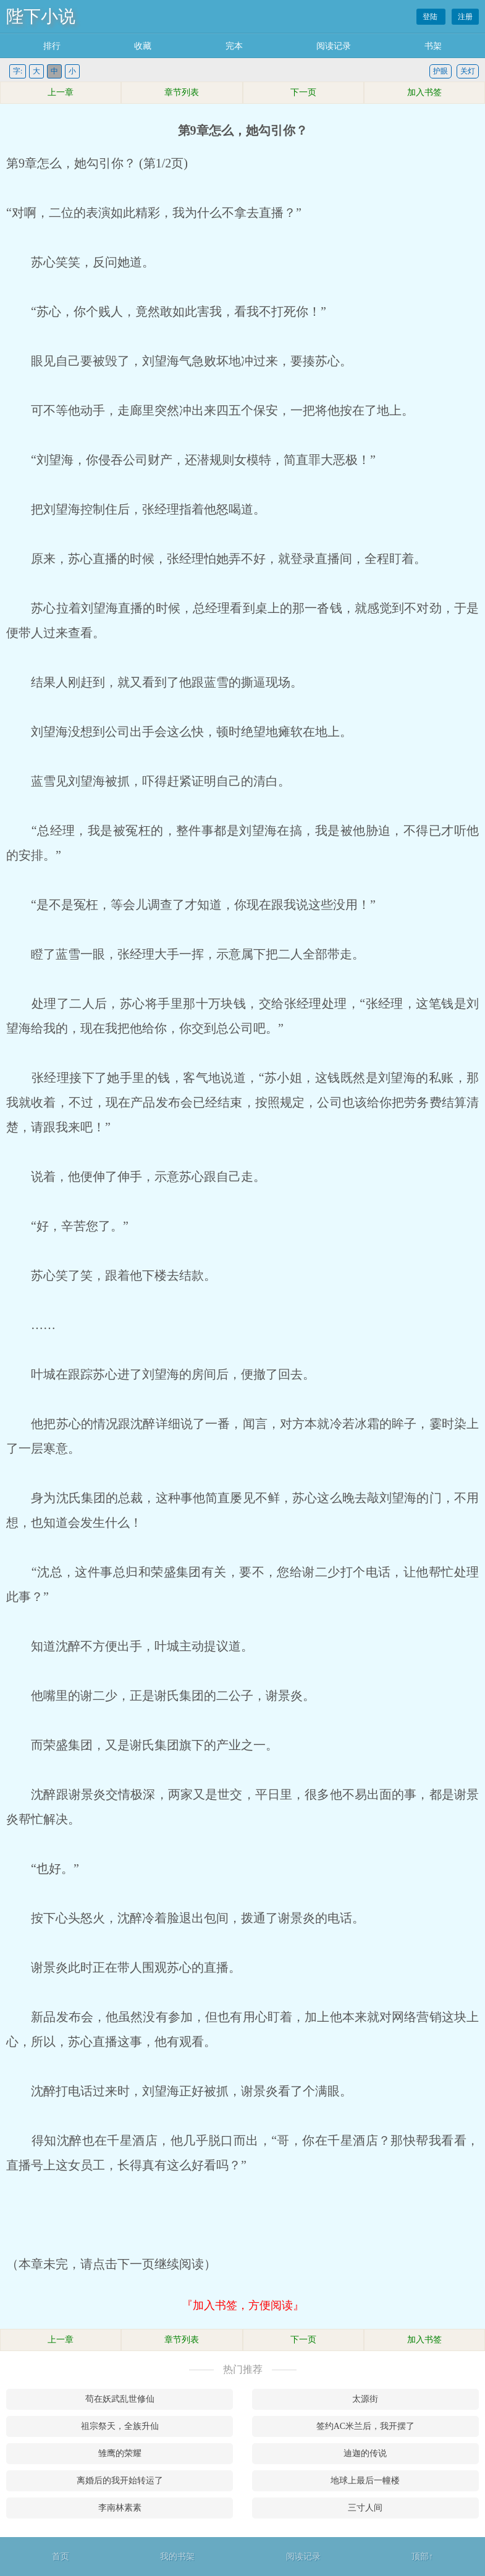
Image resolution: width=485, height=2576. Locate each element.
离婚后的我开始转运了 (120, 2480)
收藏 (142, 46)
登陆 (431, 16)
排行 (52, 46)
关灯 (467, 71)
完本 (234, 46)
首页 (60, 2556)
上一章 (61, 92)
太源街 (365, 2399)
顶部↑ (422, 2556)
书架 (433, 46)
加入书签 (424, 92)
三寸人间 (365, 2507)
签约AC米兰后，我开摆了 (365, 2426)
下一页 (303, 92)
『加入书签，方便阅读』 (243, 2305)
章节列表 (181, 92)
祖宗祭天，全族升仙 (120, 2426)
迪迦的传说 (365, 2453)
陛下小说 (40, 16)
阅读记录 (333, 46)
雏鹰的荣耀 (119, 2453)
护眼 (440, 71)
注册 (465, 16)
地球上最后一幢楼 (365, 2480)
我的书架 (177, 2556)
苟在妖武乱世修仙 (119, 2399)
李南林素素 (119, 2507)
